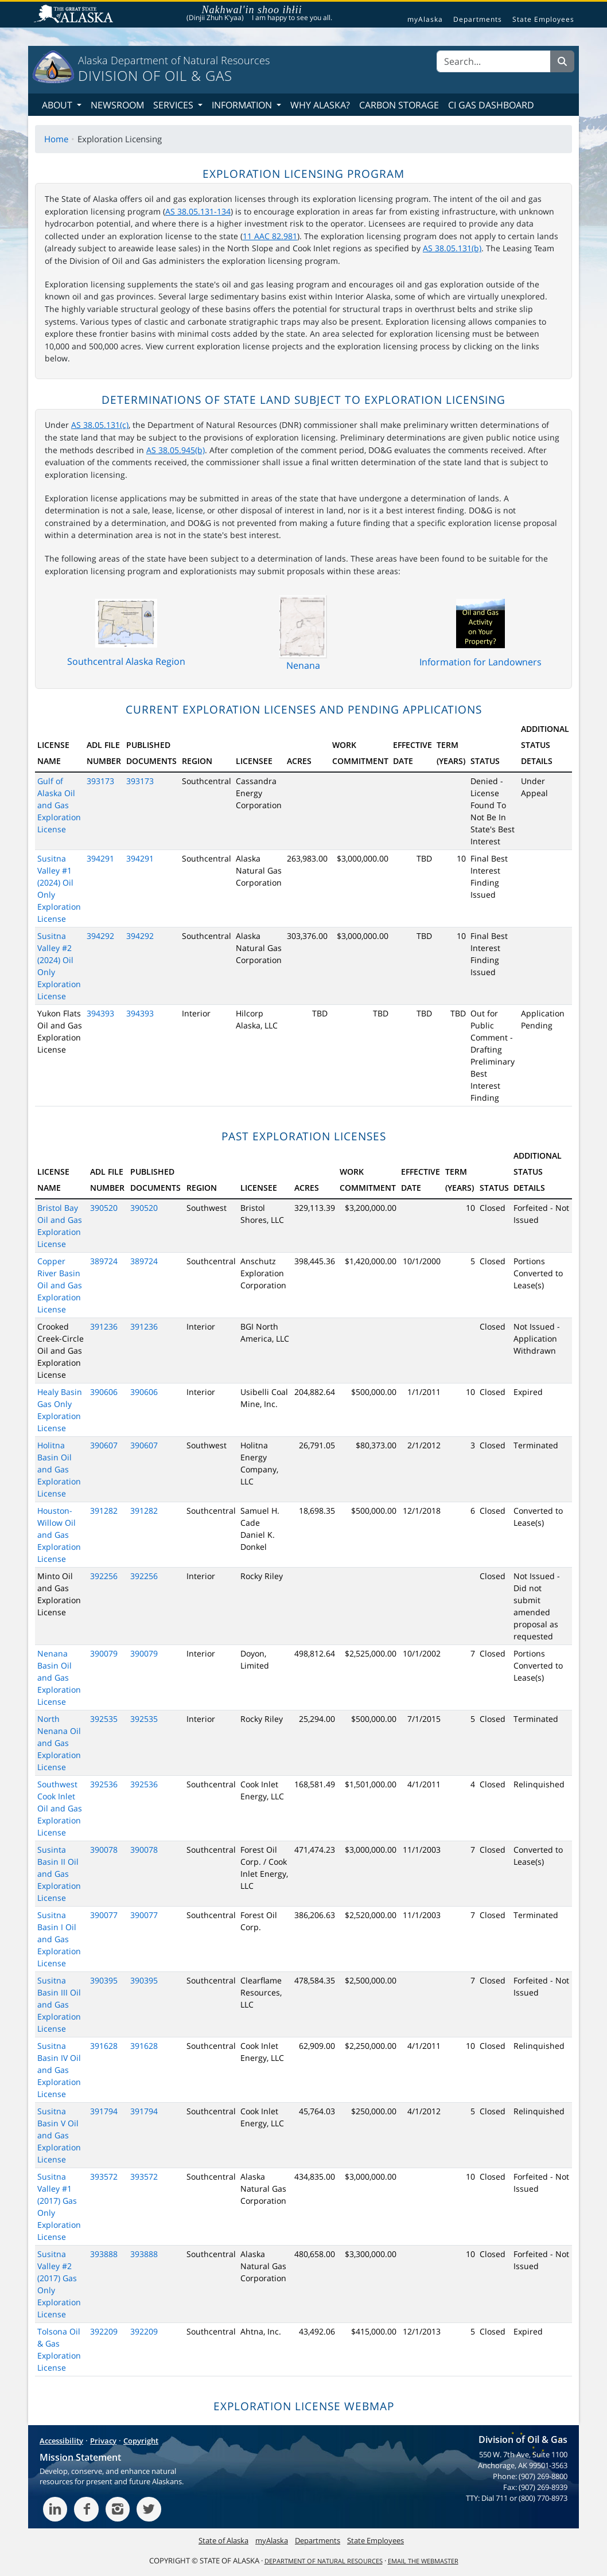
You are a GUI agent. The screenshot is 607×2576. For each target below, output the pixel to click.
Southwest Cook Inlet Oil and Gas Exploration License (59, 1808)
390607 (104, 1445)
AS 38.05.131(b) (452, 248)
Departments (477, 19)
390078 (104, 1849)
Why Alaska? (320, 105)
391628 (104, 2045)
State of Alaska (75, 15)
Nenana (303, 665)
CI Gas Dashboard (491, 105)
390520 (104, 1207)
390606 (104, 1391)
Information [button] (243, 105)
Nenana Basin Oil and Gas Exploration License (59, 1677)
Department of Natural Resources (323, 2560)
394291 (100, 858)
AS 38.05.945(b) (175, 450)
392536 (104, 1784)
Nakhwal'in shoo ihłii (252, 9)
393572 (104, 2176)
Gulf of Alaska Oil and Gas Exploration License (59, 805)
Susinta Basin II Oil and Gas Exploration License (59, 1873)
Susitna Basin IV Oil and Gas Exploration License (59, 2069)
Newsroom (117, 105)
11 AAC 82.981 (270, 236)
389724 (104, 1261)
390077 (104, 1914)
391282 (104, 1510)
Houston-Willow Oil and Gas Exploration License (59, 1534)
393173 (100, 780)
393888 (104, 2253)
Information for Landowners (480, 662)
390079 (104, 1653)
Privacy (103, 2440)
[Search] (494, 61)
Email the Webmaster (423, 2560)
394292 (100, 935)
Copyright (140, 2440)
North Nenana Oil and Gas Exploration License (59, 1742)
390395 (104, 1980)
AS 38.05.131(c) (100, 424)
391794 (104, 2111)
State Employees (543, 19)
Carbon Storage (399, 105)
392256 (104, 1575)
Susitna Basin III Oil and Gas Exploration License (59, 2004)
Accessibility (61, 2440)
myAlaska (425, 19)
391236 (104, 1326)
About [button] (58, 105)
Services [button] (174, 105)
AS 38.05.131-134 (198, 211)
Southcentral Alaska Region (126, 661)
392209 (104, 2331)
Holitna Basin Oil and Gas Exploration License (59, 1469)
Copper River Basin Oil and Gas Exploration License (59, 1285)
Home (56, 139)
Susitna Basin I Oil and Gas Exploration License (59, 1939)
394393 (100, 1013)
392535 (104, 1718)
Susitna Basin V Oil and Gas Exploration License (59, 2135)
